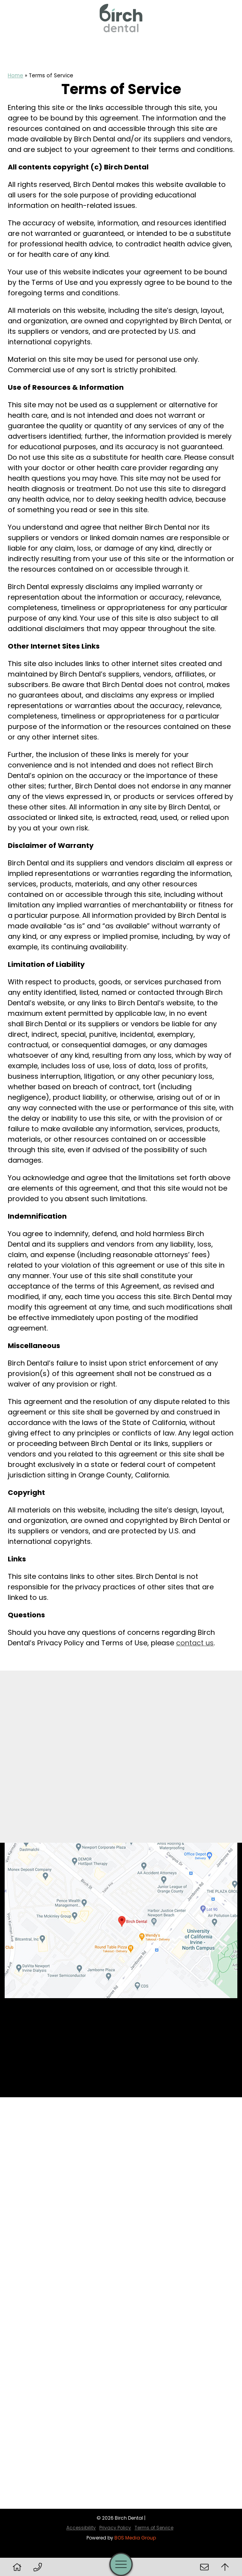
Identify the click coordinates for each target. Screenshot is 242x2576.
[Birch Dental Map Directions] (121, 1920)
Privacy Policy (115, 2527)
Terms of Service (154, 2527)
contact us (195, 1643)
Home (15, 75)
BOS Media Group (135, 2537)
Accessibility (81, 2527)
